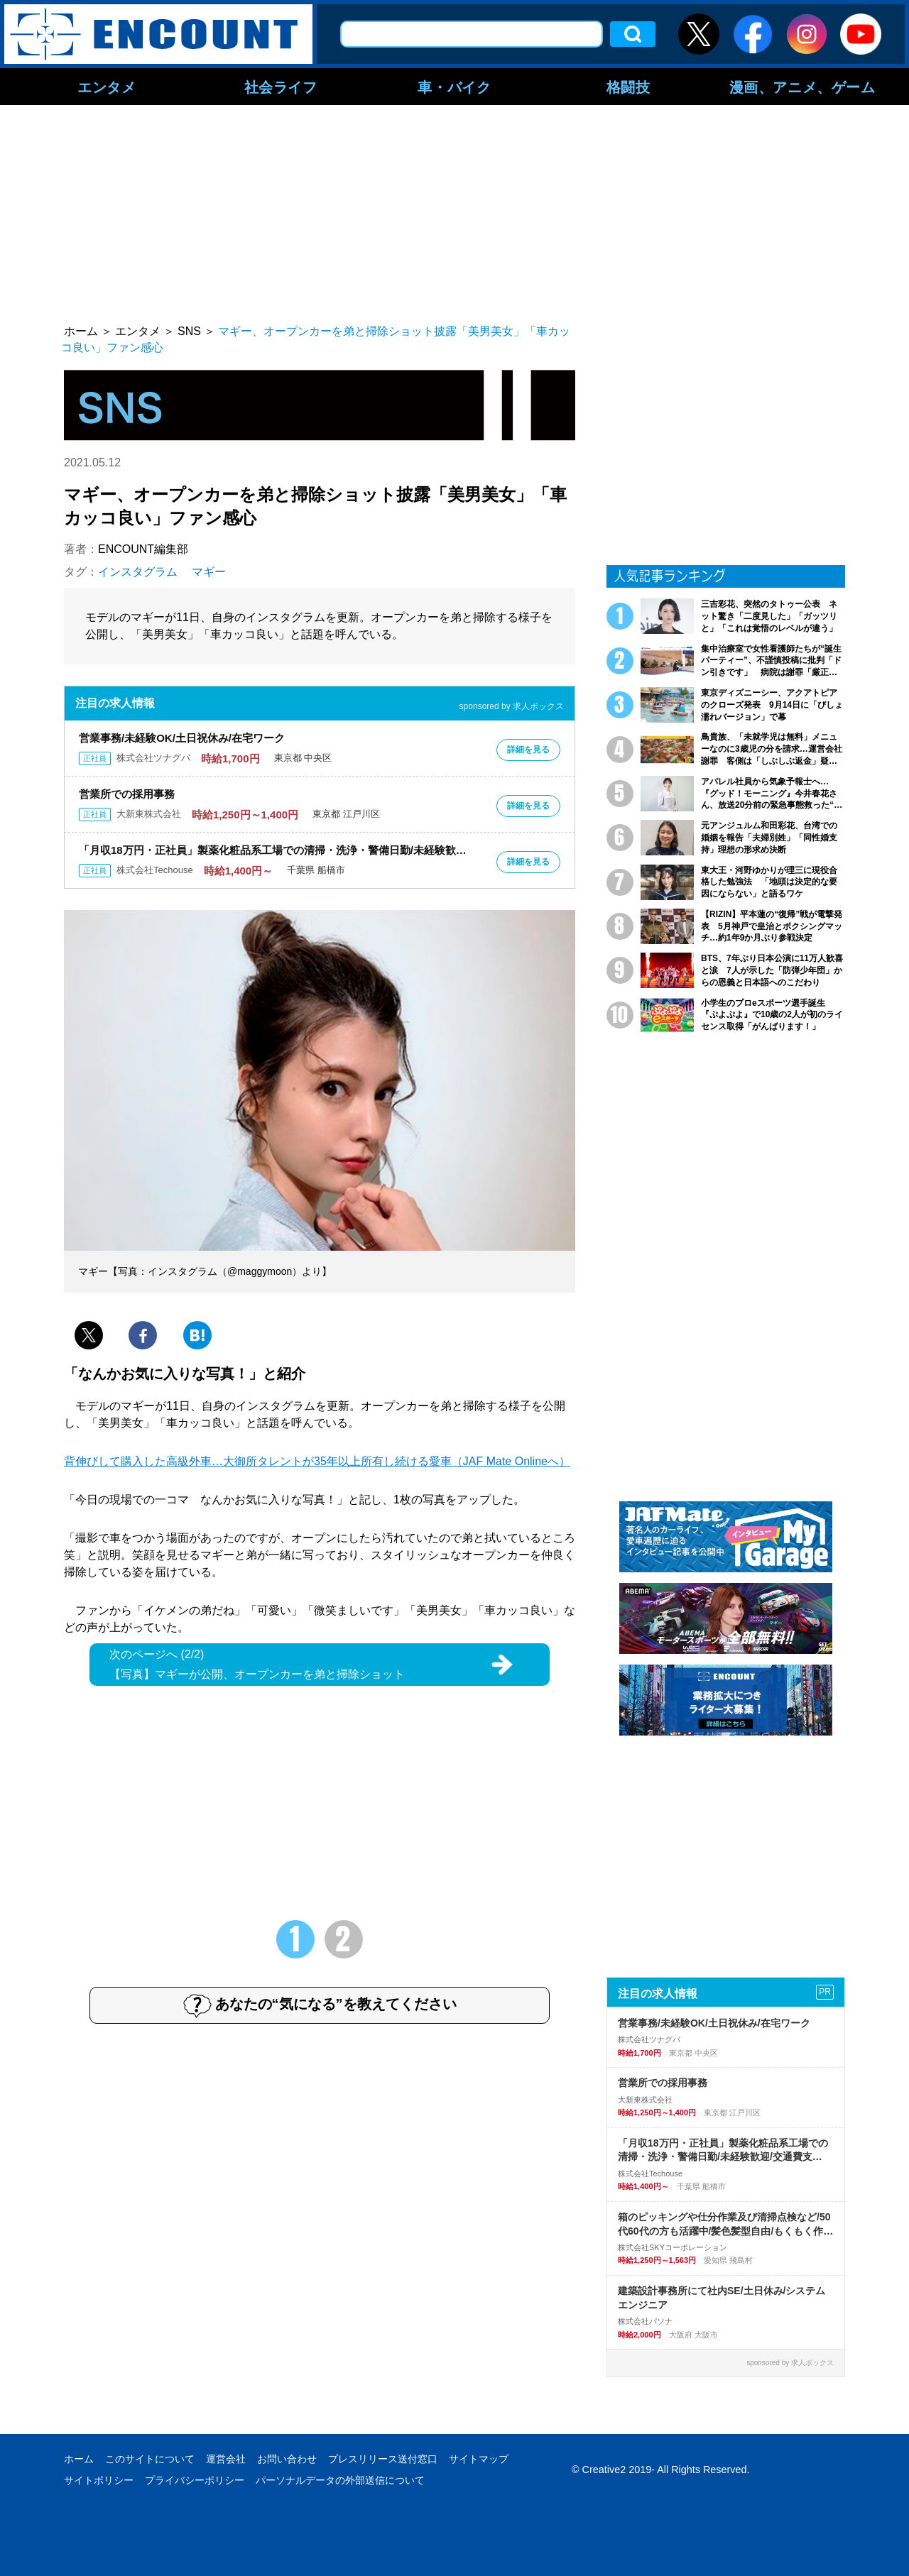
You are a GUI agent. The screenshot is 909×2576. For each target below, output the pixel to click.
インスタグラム (138, 572)
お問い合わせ (287, 2459)
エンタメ (106, 86)
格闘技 (628, 86)
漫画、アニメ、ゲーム (802, 86)
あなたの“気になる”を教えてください (320, 2005)
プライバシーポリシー (194, 2480)
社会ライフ (280, 86)
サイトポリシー (99, 2480)
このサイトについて (150, 2459)
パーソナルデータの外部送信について (340, 2480)
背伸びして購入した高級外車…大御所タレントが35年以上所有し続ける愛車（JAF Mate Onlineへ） (317, 1461)
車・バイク (454, 86)
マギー (209, 572)
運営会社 (226, 2459)
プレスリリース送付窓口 (382, 2459)
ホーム (79, 2459)
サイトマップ (478, 2459)
